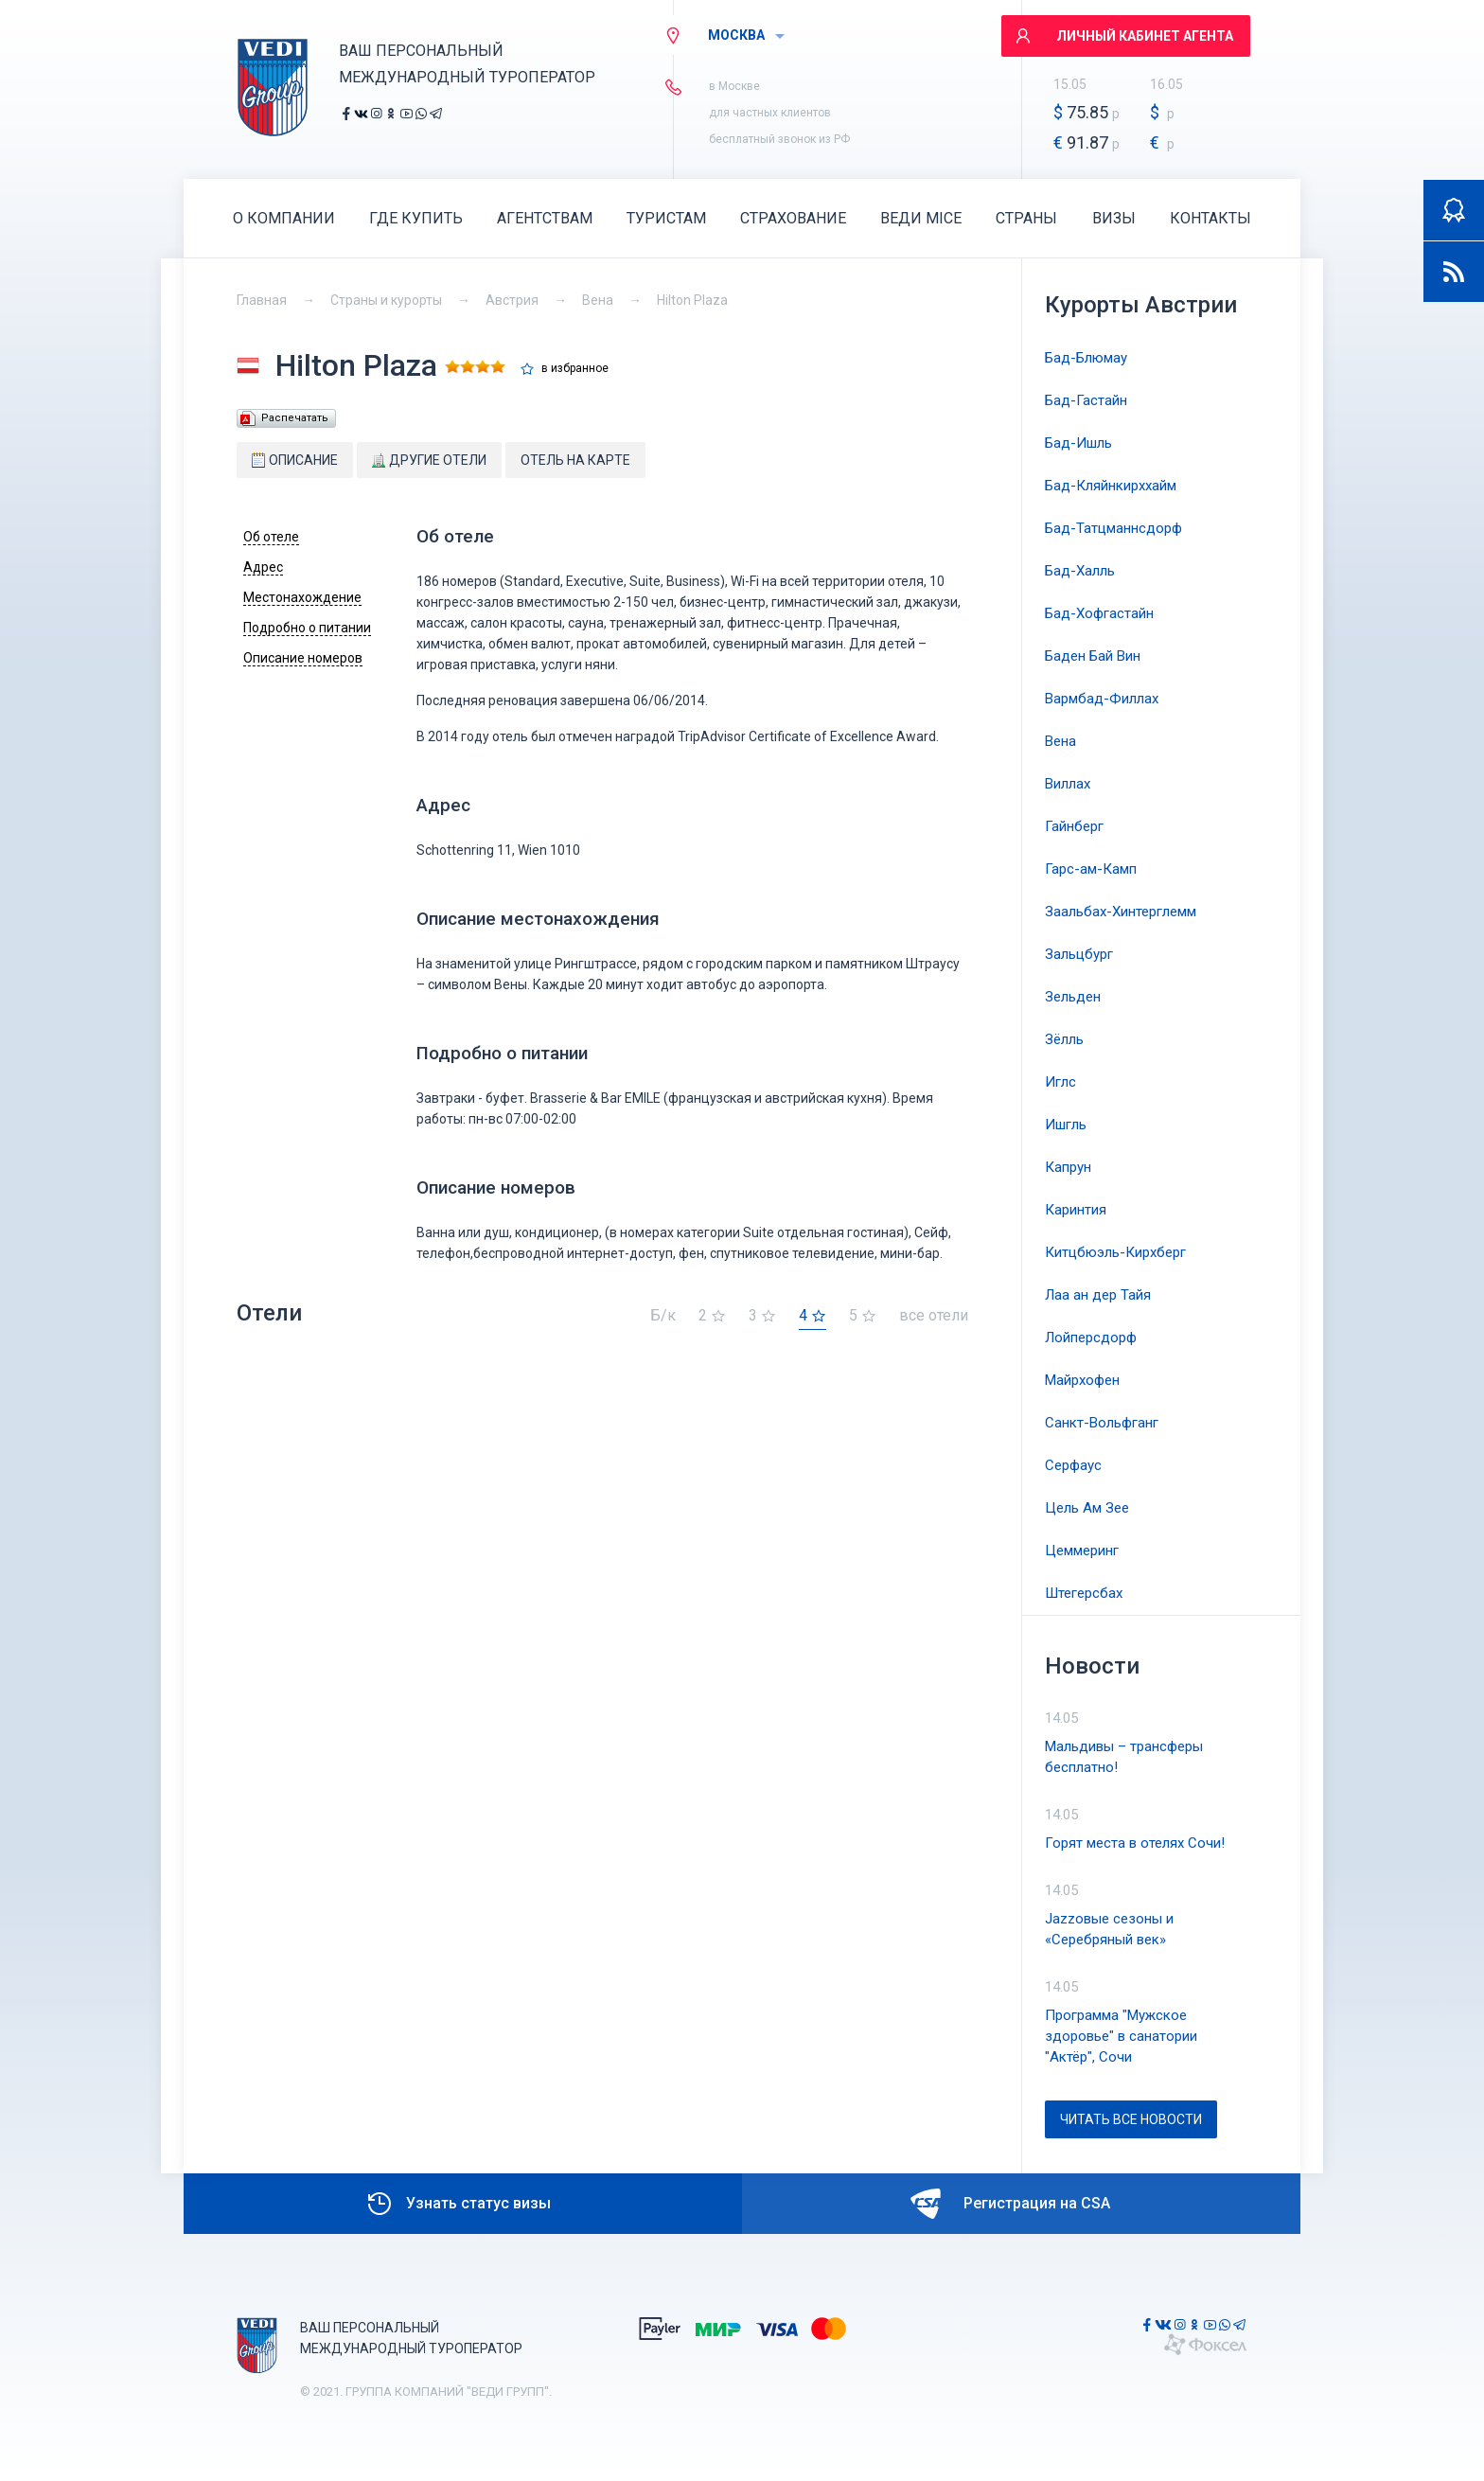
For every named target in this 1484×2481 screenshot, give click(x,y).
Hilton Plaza (692, 300)
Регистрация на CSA (1010, 2204)
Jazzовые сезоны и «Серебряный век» (1109, 1929)
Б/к (663, 1316)
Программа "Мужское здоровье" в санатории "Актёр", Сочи (1121, 2036)
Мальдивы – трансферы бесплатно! (1124, 1757)
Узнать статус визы (457, 2204)
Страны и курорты (386, 300)
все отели (933, 1316)
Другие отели (429, 460)
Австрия (512, 300)
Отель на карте (575, 460)
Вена (597, 300)
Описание (295, 460)
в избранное (575, 369)
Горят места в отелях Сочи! (1135, 1843)
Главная (262, 300)
